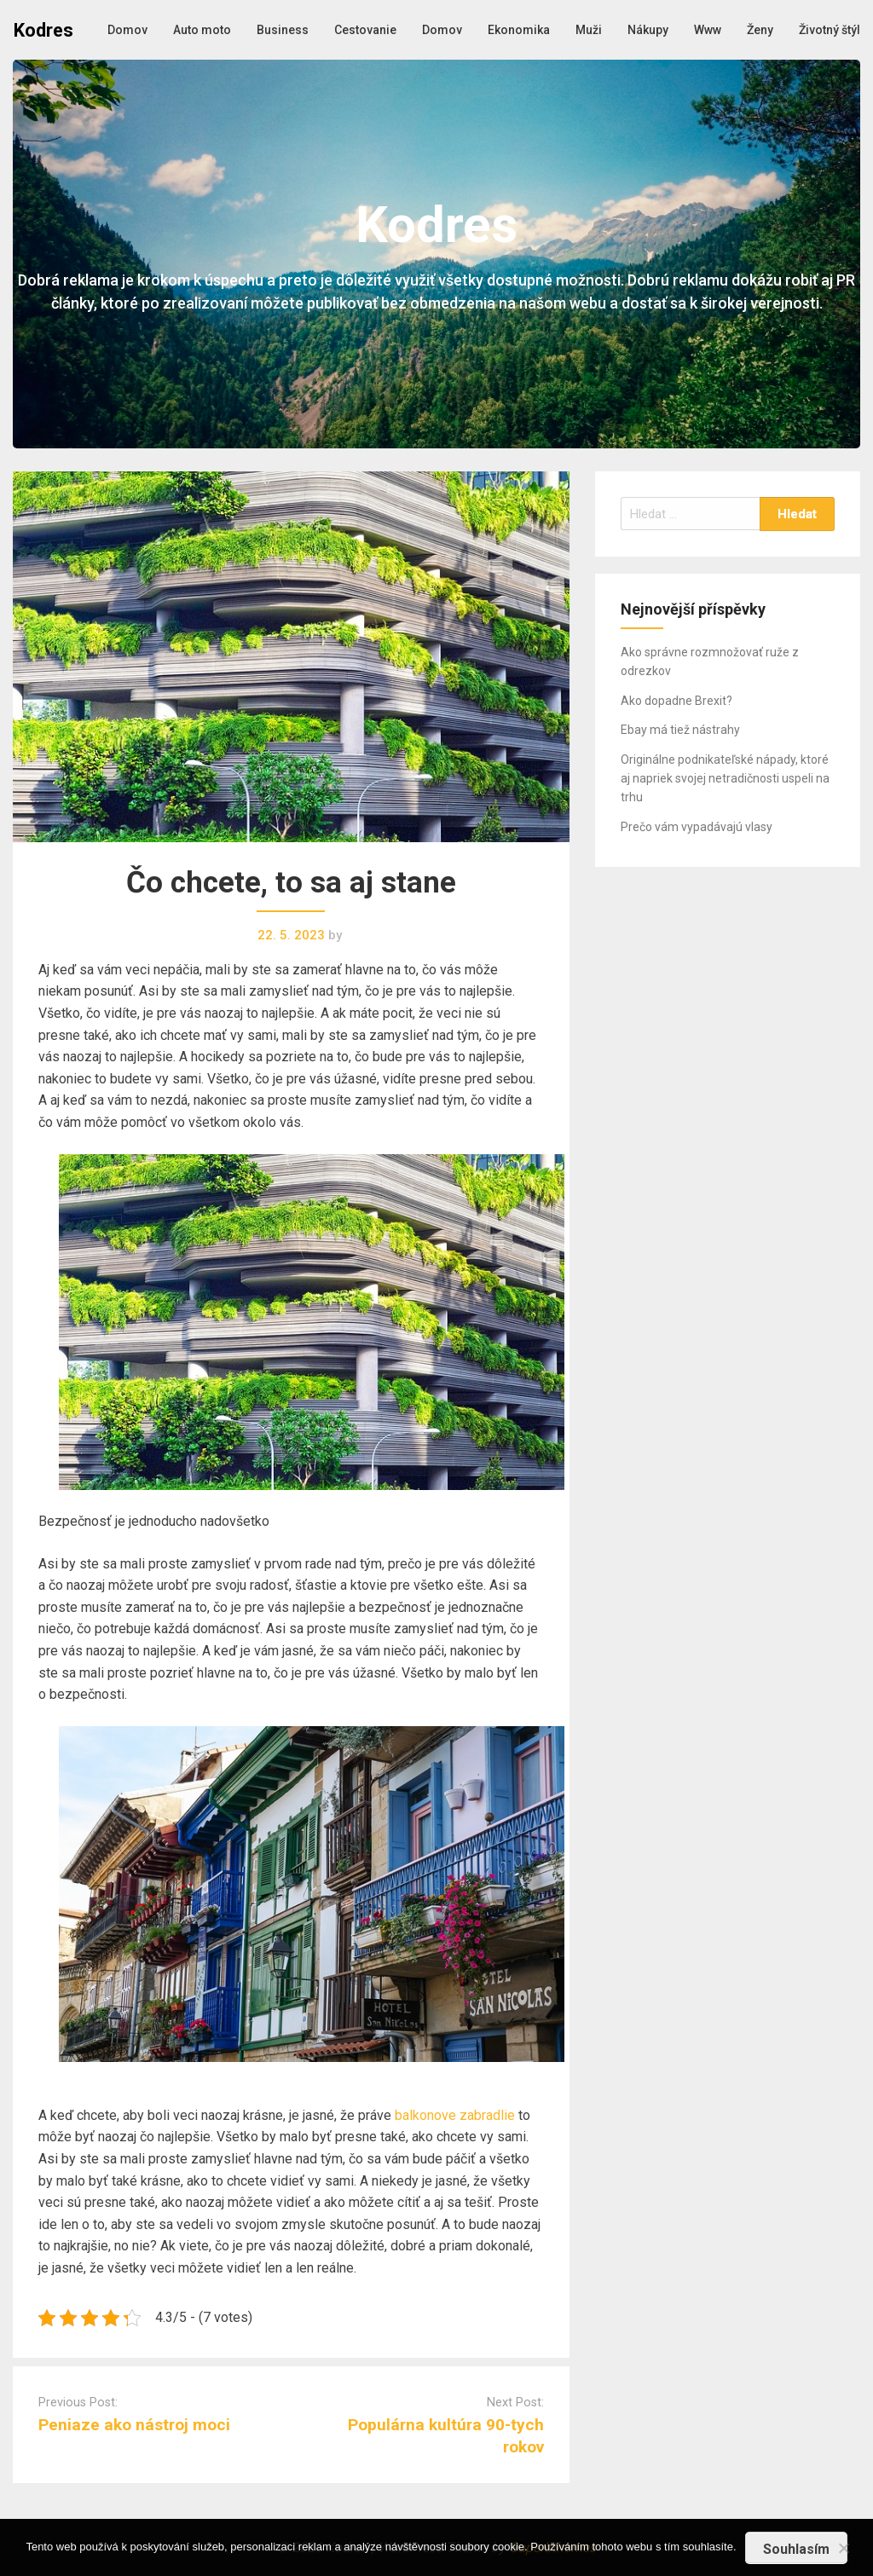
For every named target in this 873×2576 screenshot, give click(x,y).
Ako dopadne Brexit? (676, 701)
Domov (127, 30)
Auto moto (202, 30)
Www (707, 30)
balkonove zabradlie (455, 2115)
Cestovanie (365, 30)
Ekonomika (519, 30)
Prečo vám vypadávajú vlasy (696, 827)
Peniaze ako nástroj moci (134, 2424)
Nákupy (647, 30)
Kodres (43, 30)
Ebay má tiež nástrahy (680, 729)
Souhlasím (796, 2549)
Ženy (760, 30)
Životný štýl (829, 30)
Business (283, 30)
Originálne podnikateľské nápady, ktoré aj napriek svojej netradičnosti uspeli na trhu (725, 779)
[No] (843, 2545)
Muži (588, 30)
